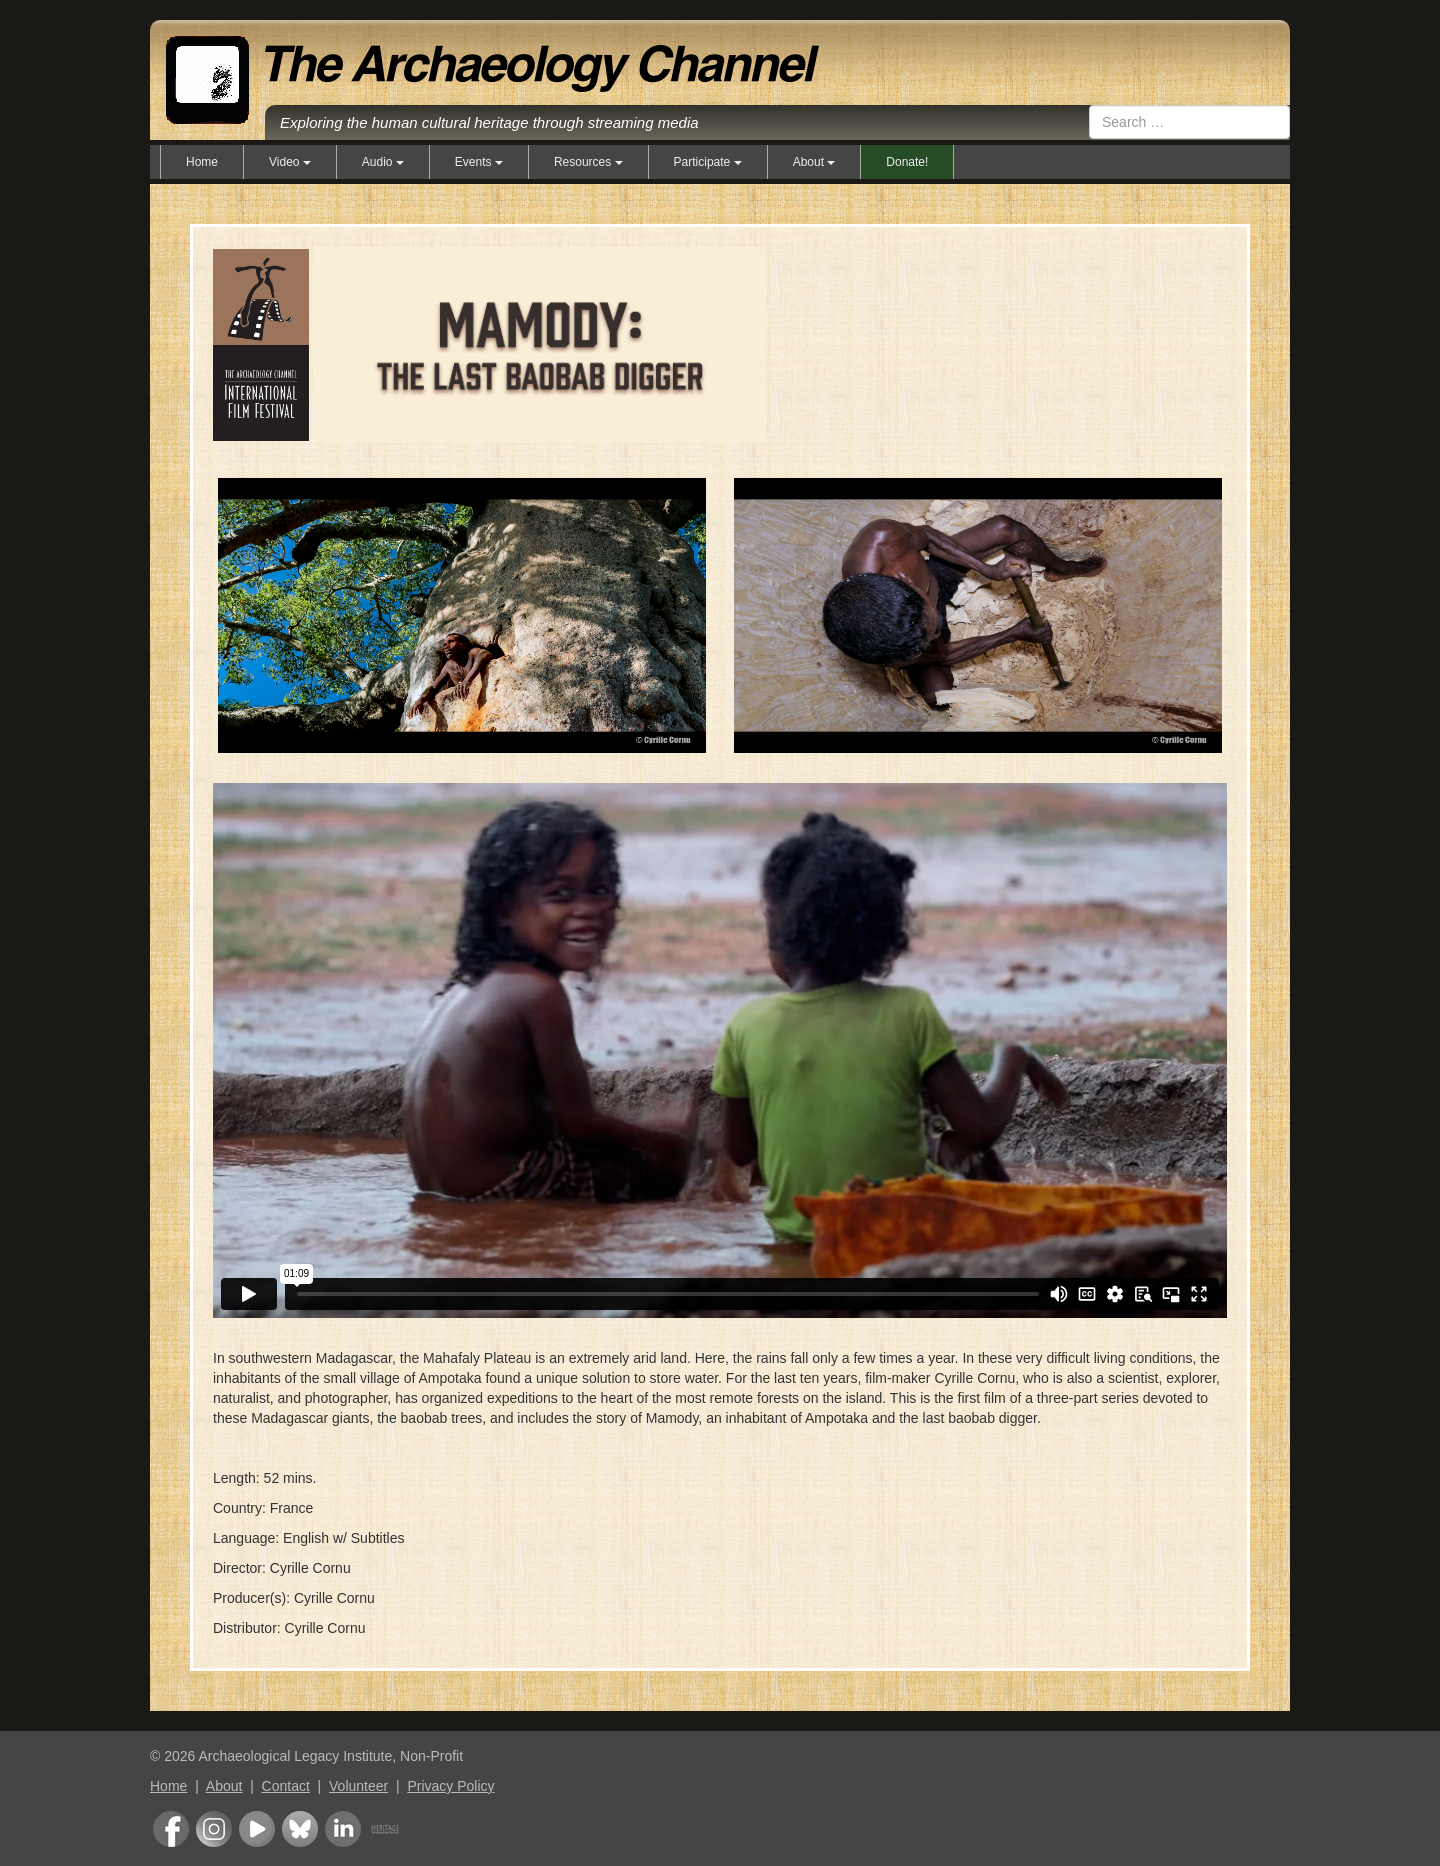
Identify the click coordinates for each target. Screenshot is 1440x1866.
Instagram (214, 1829)
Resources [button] (588, 162)
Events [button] (479, 162)
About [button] (814, 162)
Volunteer (358, 1786)
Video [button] (290, 162)
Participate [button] (708, 162)
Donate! (907, 162)
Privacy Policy (450, 1786)
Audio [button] (383, 162)
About (224, 1786)
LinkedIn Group (343, 1829)
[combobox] (1189, 122)
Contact (286, 1786)
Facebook (171, 1829)
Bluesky (300, 1829)
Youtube (257, 1829)
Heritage (385, 1829)
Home (202, 162)
